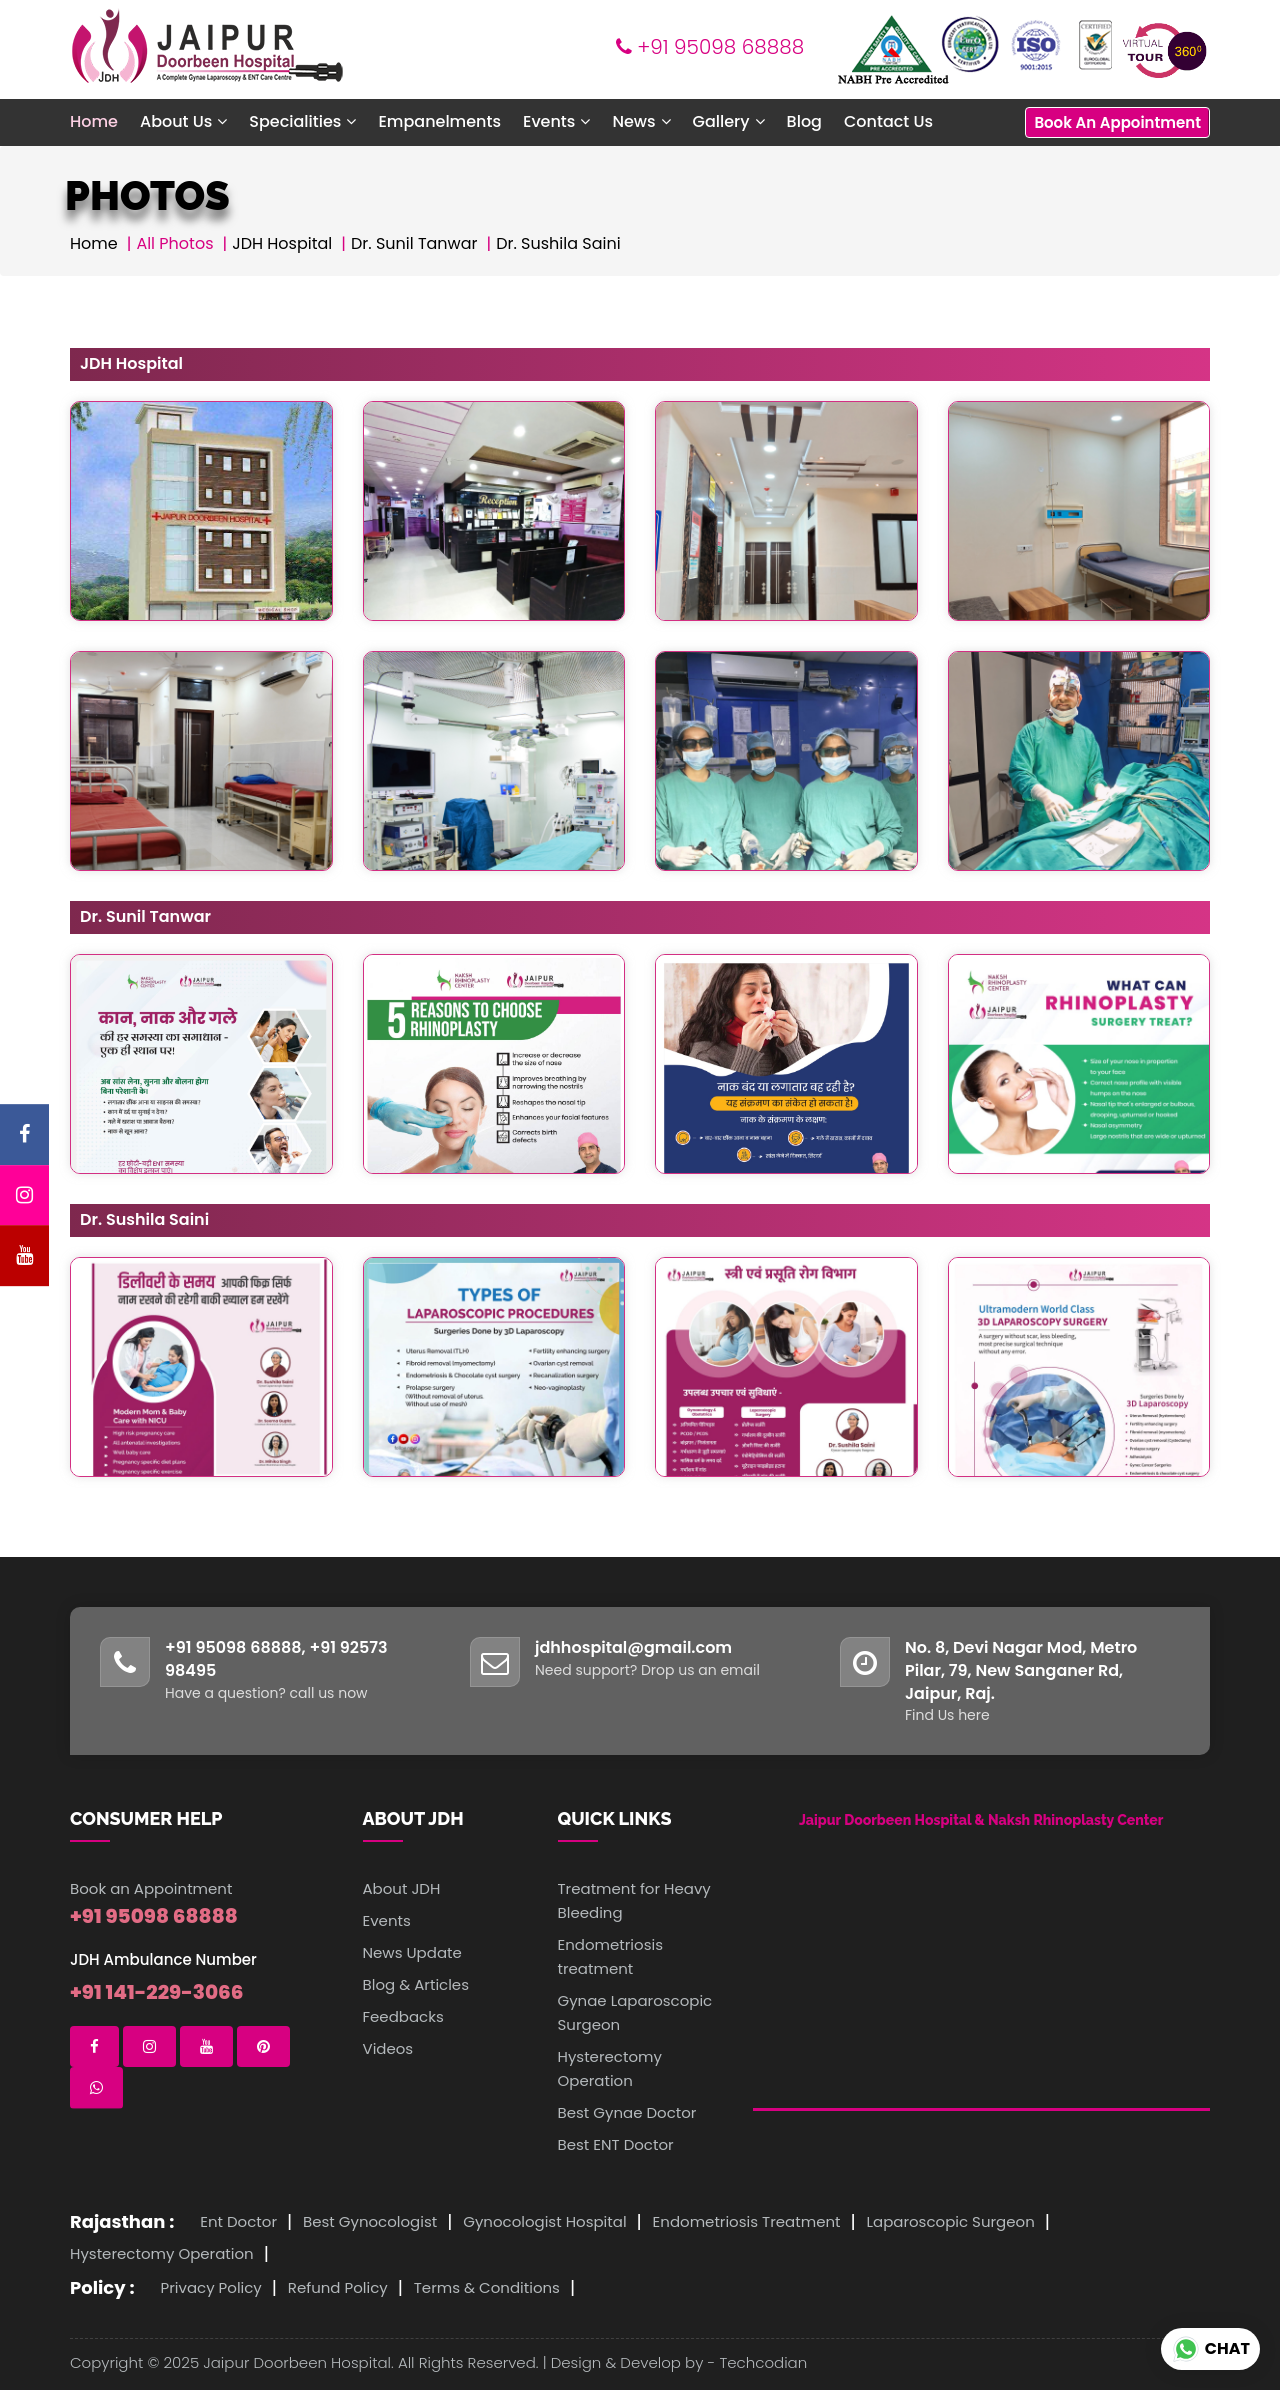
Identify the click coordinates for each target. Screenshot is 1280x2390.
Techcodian (763, 2362)
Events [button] (556, 121)
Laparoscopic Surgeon (951, 2221)
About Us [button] (183, 121)
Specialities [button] (302, 121)
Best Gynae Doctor (627, 2112)
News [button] (641, 121)
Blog (804, 121)
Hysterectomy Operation (162, 2253)
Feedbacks (403, 2016)
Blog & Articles (416, 1984)
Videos (388, 2048)
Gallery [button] (729, 121)
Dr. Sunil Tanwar (414, 243)
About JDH (402, 1888)
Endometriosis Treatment (747, 2221)
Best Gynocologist (370, 2221)
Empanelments (439, 121)
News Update (412, 1952)
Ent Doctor (238, 2221)
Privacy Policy (211, 2287)
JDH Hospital (282, 243)
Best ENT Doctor (616, 2144)
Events (387, 1920)
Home (94, 121)
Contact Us (888, 121)
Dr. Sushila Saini (558, 243)
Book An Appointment (1117, 122)
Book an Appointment (151, 1888)
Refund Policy (338, 2287)
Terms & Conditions (487, 2287)
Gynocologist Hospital (544, 2221)
